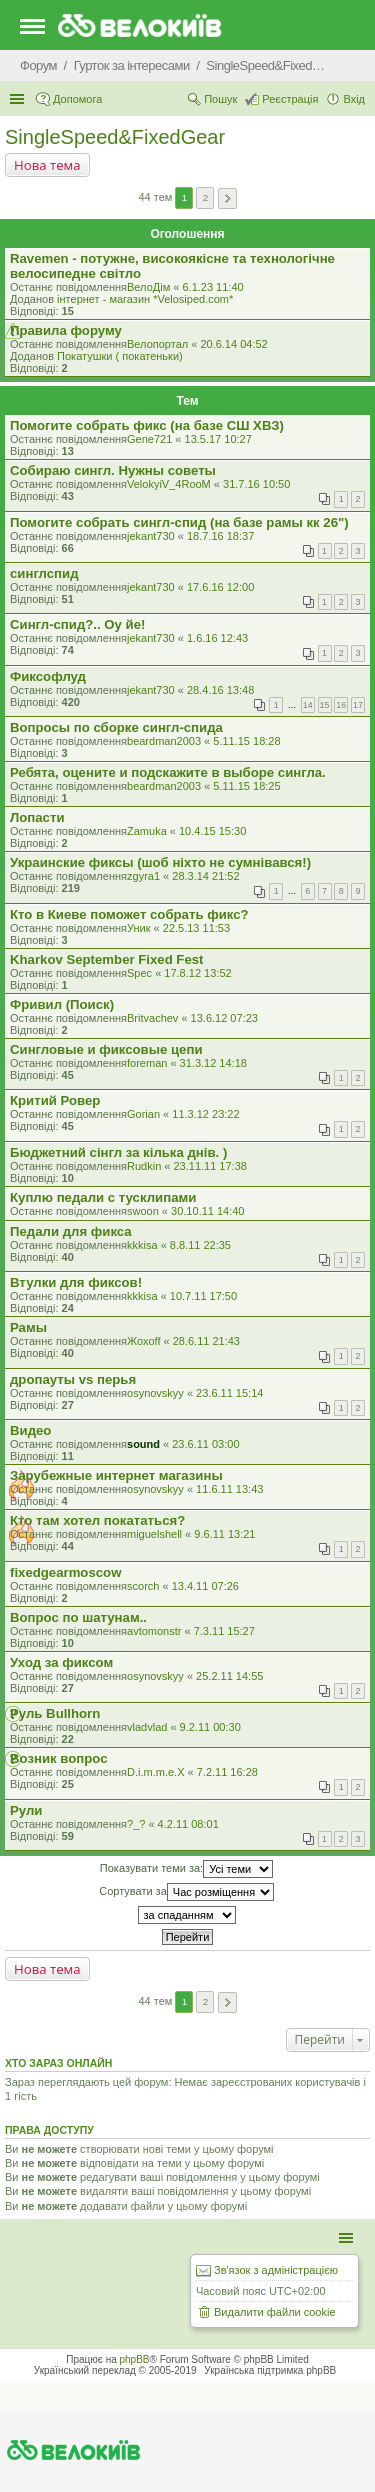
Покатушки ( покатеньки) (120, 356)
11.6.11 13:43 (229, 1489)
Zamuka (147, 831)
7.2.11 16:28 (227, 1772)
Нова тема (47, 165)
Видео (30, 1430)
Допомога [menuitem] (77, 99)
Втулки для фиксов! (76, 1282)
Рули (26, 1810)
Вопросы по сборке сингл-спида (116, 727)
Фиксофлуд (48, 676)
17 (358, 705)
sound (143, 1444)
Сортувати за (186, 1892)
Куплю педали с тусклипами (103, 1197)
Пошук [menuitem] (220, 99)
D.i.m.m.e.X (155, 1772)
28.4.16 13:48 (220, 690)
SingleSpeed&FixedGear (115, 137)
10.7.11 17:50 (203, 1296)
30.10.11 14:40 (207, 1211)
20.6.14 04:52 (233, 344)
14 (308, 705)
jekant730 (151, 536)
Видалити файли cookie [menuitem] (275, 2312)
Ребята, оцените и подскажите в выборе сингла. (168, 772)
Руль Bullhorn (55, 1713)
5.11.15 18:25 (246, 786)
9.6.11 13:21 (224, 1534)
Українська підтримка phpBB (270, 2370)
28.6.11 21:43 (206, 1341)
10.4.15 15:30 (212, 831)
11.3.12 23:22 (205, 1114)
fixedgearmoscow (65, 1572)
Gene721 (149, 439)
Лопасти (37, 817)
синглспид (44, 573)
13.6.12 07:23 (224, 1018)
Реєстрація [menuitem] (290, 99)
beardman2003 (164, 741)
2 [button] (206, 197)
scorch (143, 1586)
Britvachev (152, 1018)
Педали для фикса (71, 1231)
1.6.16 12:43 (217, 638)
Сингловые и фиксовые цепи (106, 1049)
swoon (143, 1211)
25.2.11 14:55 (229, 1676)
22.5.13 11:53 (196, 928)
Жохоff (143, 1341)
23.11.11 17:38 (210, 1166)
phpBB (135, 2359)
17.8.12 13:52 (197, 973)
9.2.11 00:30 (210, 1727)
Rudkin (144, 1166)
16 (341, 705)
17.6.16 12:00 (220, 587)
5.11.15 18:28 (246, 741)
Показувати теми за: (186, 1869)
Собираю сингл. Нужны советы (113, 470)
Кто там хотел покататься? (97, 1520)
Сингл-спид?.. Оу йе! (77, 624)
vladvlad (147, 1727)
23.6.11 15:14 (229, 1393)
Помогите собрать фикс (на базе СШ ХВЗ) (147, 425)
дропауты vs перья (73, 1379)
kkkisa (142, 1245)
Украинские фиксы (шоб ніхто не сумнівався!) (160, 862)
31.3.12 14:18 (213, 1063)
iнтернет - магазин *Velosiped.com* (145, 299)
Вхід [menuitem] (354, 99)
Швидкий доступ (19, 99)
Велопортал (157, 344)
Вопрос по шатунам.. (78, 1617)
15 (325, 705)
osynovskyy (155, 1393)
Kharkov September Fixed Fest (106, 959)
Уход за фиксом (61, 1662)
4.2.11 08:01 (188, 1824)
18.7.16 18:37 (220, 536)
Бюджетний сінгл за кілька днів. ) (118, 1152)
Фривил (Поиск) (62, 1004)
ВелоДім (148, 287)
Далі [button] (227, 198)
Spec (139, 973)
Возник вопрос (59, 1758)
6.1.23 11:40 (212, 287)
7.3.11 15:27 (224, 1631)
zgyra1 (143, 876)
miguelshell (154, 1534)
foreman (147, 1063)
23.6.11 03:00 (205, 1444)
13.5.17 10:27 (218, 439)
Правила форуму (66, 330)
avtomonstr (154, 1631)
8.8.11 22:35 (200, 1245)
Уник (139, 928)
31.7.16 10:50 (256, 484)
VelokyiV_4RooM (169, 484)
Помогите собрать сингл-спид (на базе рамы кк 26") (179, 522)
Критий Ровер (55, 1100)
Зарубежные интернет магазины (116, 1475)
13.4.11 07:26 (205, 1586)
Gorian (143, 1114)
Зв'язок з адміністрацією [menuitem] (276, 2270)
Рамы (28, 1327)
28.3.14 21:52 (205, 876)
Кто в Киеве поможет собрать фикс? (129, 914)
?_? (136, 1824)
